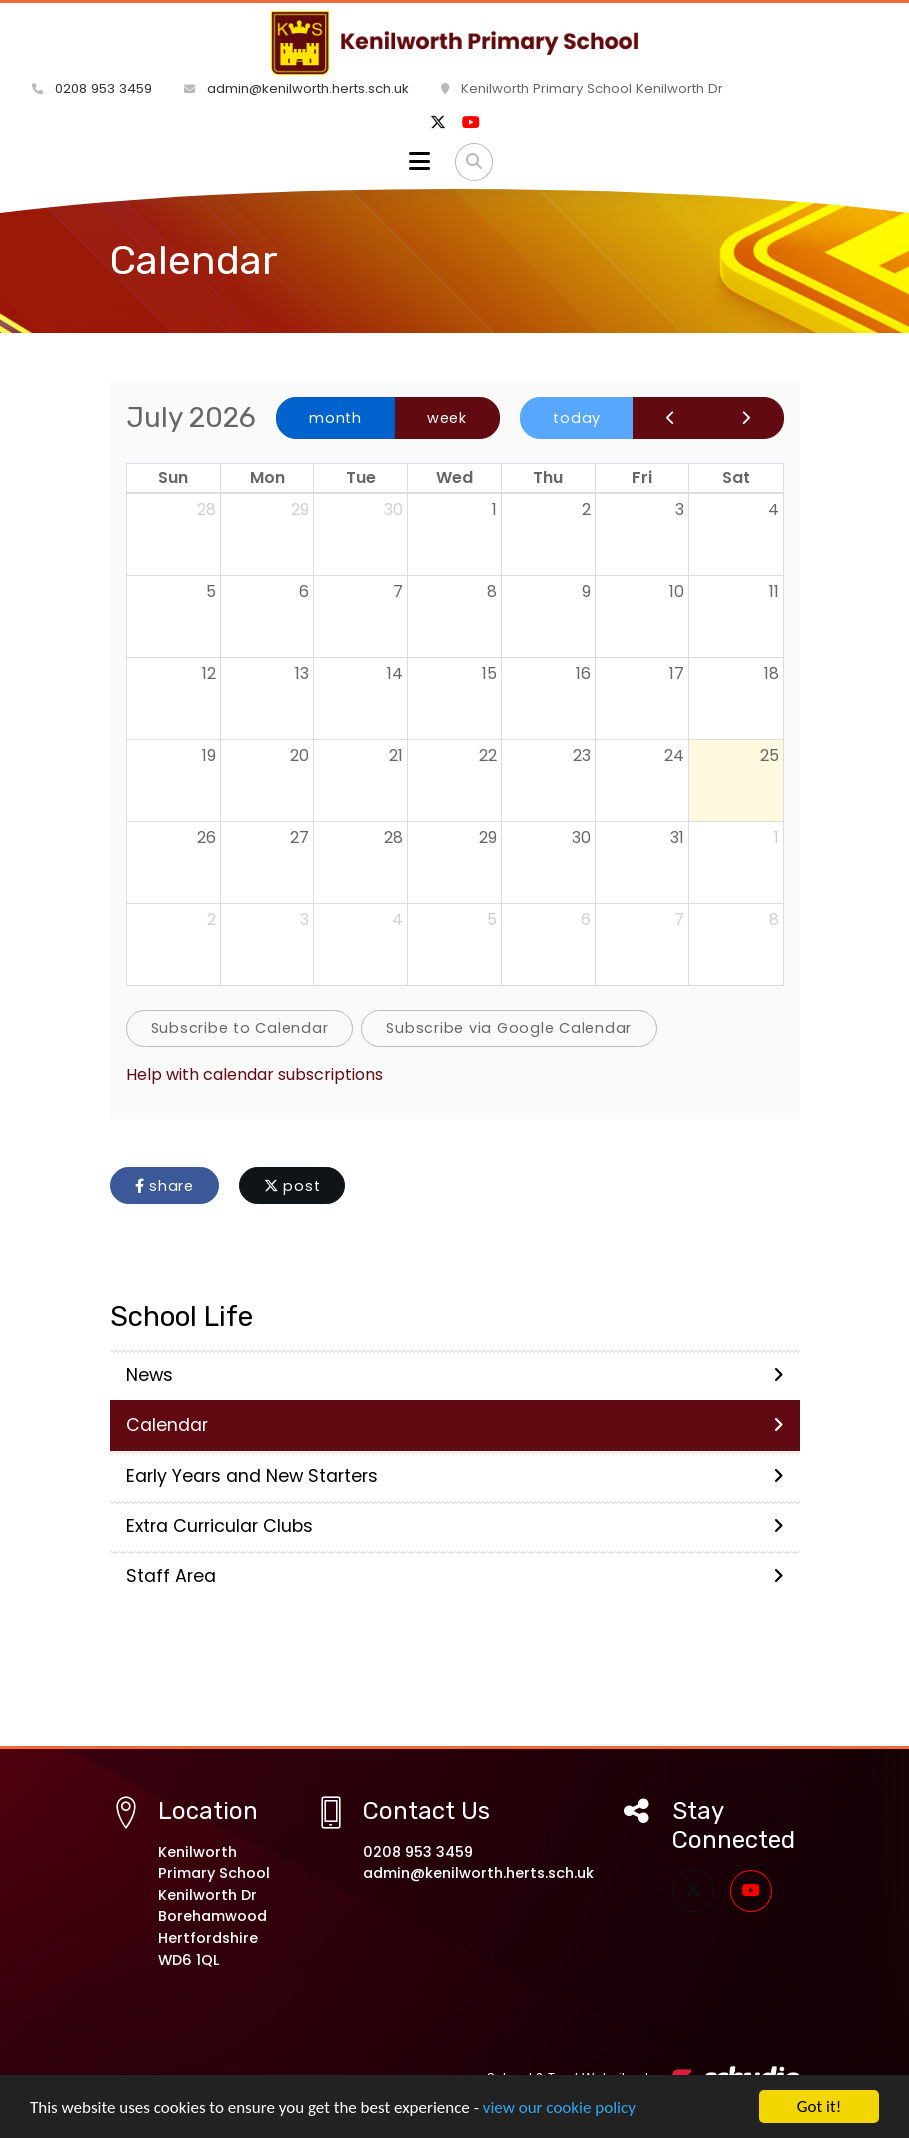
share (164, 1186)
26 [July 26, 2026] (206, 837)
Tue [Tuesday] (361, 477)
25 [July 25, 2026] (769, 755)
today (577, 418)
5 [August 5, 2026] (492, 919)
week (447, 418)
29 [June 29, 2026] (300, 509)
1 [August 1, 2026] (776, 837)
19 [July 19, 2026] (209, 755)
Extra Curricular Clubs (455, 1526)
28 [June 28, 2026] (206, 509)
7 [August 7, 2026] (679, 919)
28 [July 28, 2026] (393, 837)
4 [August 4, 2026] (397, 919)
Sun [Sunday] (173, 477)
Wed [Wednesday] (454, 477)
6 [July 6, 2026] (304, 591)
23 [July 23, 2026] (582, 755)
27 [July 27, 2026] (299, 837)
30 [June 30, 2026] (393, 509)
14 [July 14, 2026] (395, 673)
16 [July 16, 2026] (583, 673)
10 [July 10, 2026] (676, 591)
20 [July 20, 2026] (299, 755)
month (335, 418)
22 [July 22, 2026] (488, 755)
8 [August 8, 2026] (774, 919)
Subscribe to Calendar (240, 1028)
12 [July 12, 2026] (209, 673)
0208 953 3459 (92, 88)
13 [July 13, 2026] (302, 673)
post (292, 1186)
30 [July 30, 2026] (581, 837)
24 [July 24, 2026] (674, 755)
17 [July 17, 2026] (676, 673)
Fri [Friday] (642, 477)
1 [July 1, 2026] (494, 509)
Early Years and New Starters (455, 1476)
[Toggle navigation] (419, 162)
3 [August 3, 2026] (304, 919)
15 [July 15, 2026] (489, 673)
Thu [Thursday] (548, 477)
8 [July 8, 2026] (492, 591)
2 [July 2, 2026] (586, 509)
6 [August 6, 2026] (586, 919)
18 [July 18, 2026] (771, 673)
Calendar (455, 1425)
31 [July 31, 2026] (677, 837)
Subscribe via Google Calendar (509, 1028)
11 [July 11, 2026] (774, 591)
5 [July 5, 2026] (211, 591)
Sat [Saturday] (736, 477)
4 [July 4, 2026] (773, 509)
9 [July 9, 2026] (586, 591)
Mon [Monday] (267, 477)
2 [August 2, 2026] (211, 919)
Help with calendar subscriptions (254, 1074)
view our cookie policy (559, 2123)
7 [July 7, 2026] (398, 591)
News (455, 1375)
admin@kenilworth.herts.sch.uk (296, 88)
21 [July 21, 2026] (396, 755)
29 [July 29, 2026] (488, 837)
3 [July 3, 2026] (679, 509)
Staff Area (455, 1576)
